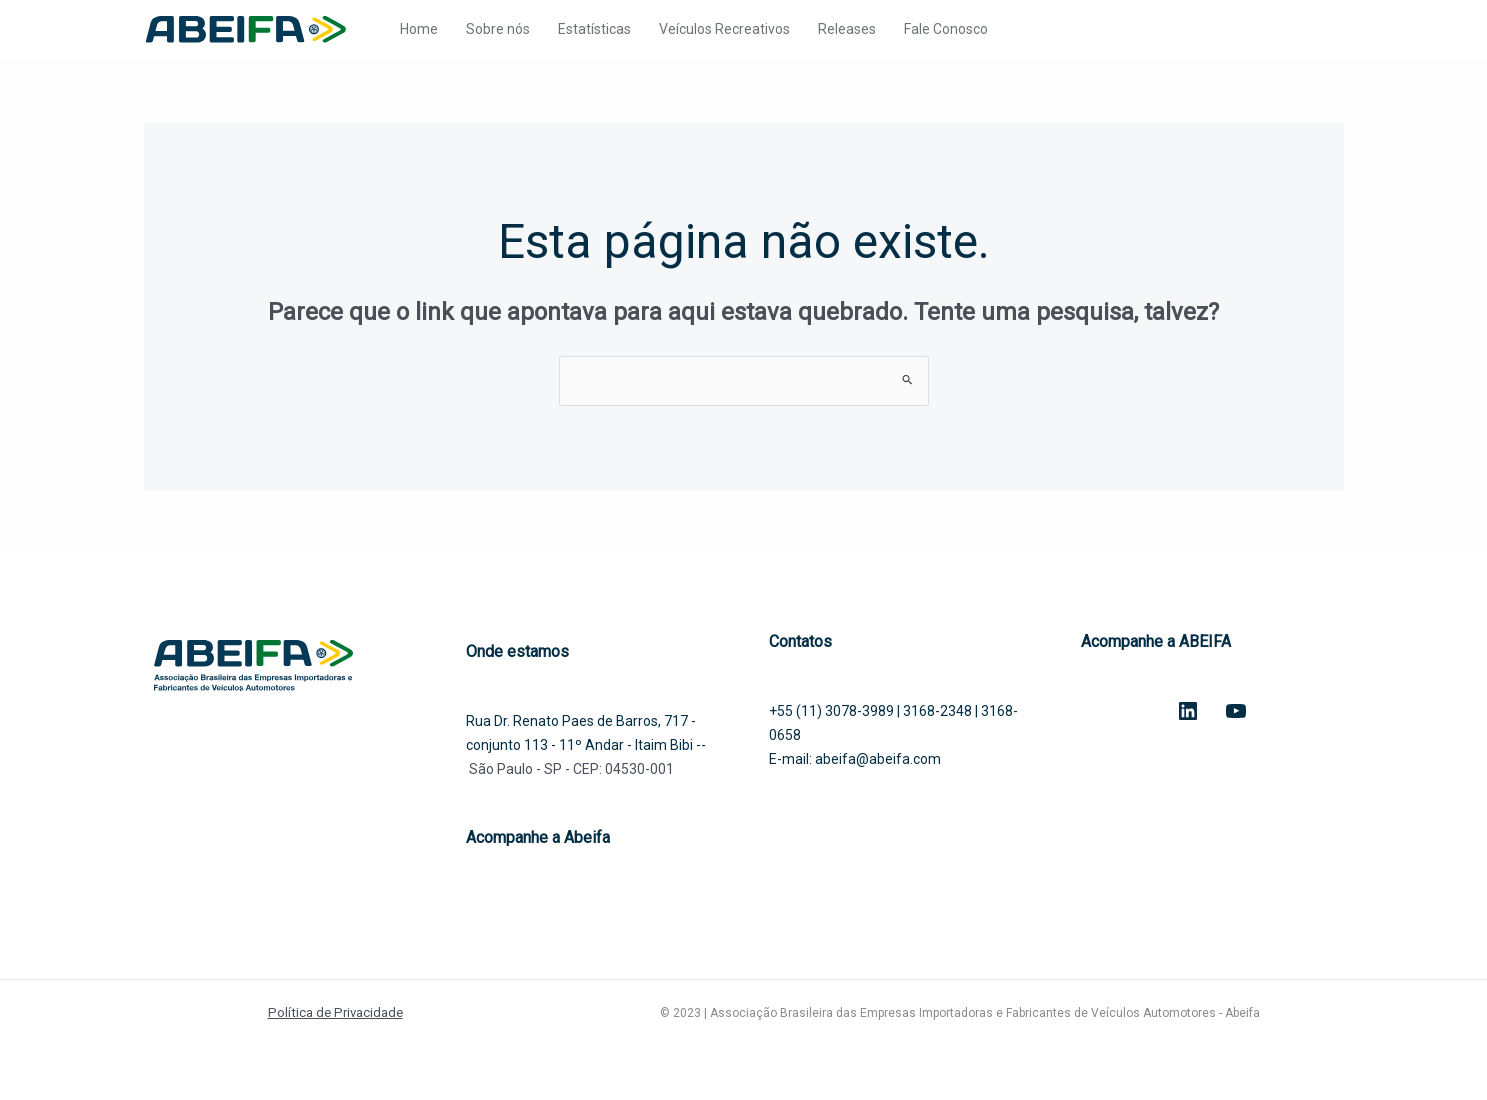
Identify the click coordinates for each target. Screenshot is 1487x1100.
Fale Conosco (946, 29)
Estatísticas (594, 29)
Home (419, 29)
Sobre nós (498, 29)
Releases (847, 29)
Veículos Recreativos (724, 29)
